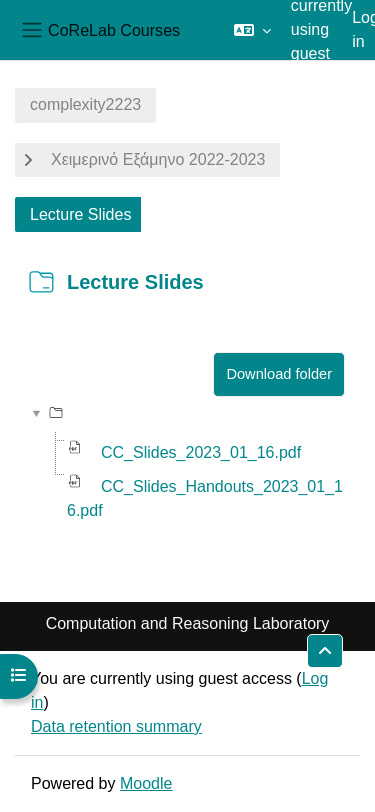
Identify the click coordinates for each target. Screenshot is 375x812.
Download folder (279, 374)
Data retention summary (116, 726)
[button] (252, 30)
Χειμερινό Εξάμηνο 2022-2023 (158, 159)
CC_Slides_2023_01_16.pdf (201, 452)
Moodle (146, 783)
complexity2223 (85, 104)
